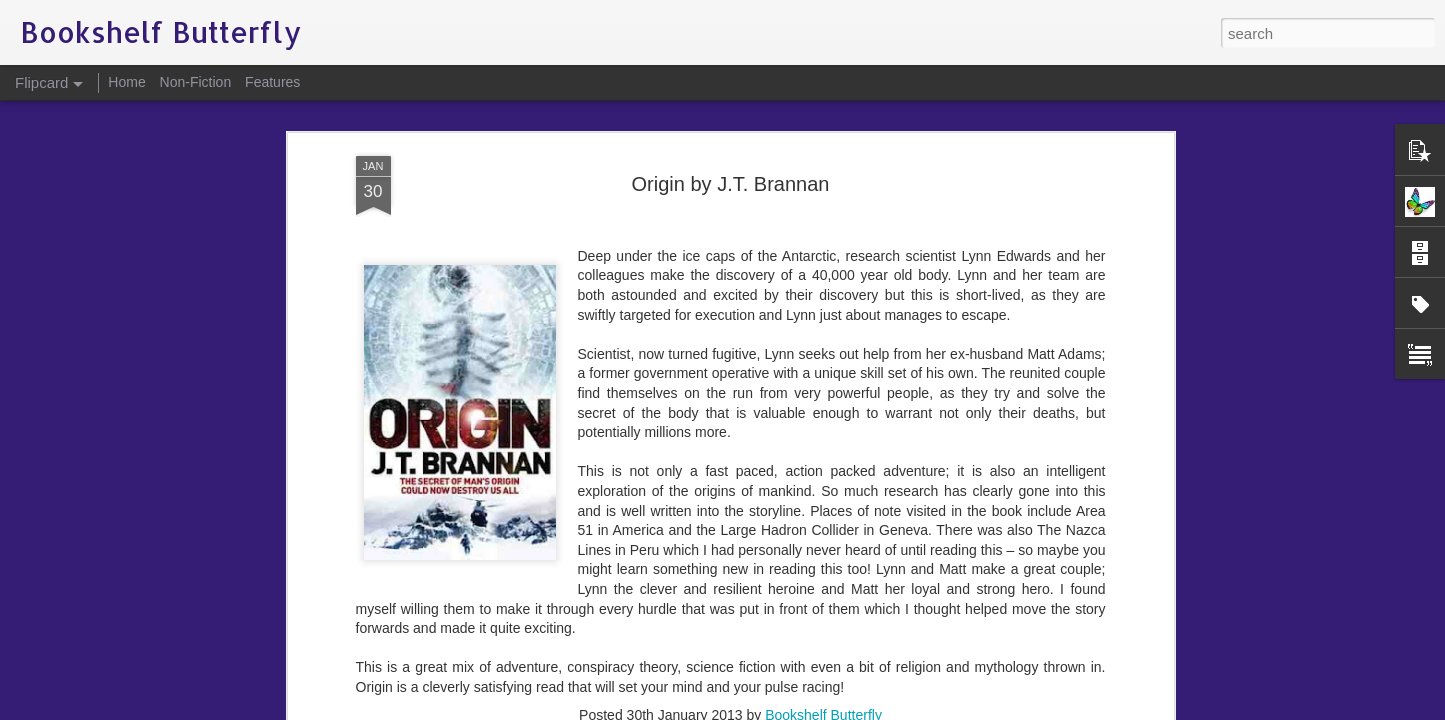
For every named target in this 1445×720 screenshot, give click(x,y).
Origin (936, 554)
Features (272, 82)
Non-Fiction (196, 82)
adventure (576, 554)
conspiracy (648, 554)
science (986, 554)
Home (126, 82)
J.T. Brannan (809, 554)
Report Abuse (843, 709)
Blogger (785, 709)
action (518, 554)
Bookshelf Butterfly (823, 528)
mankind (883, 554)
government (726, 554)
